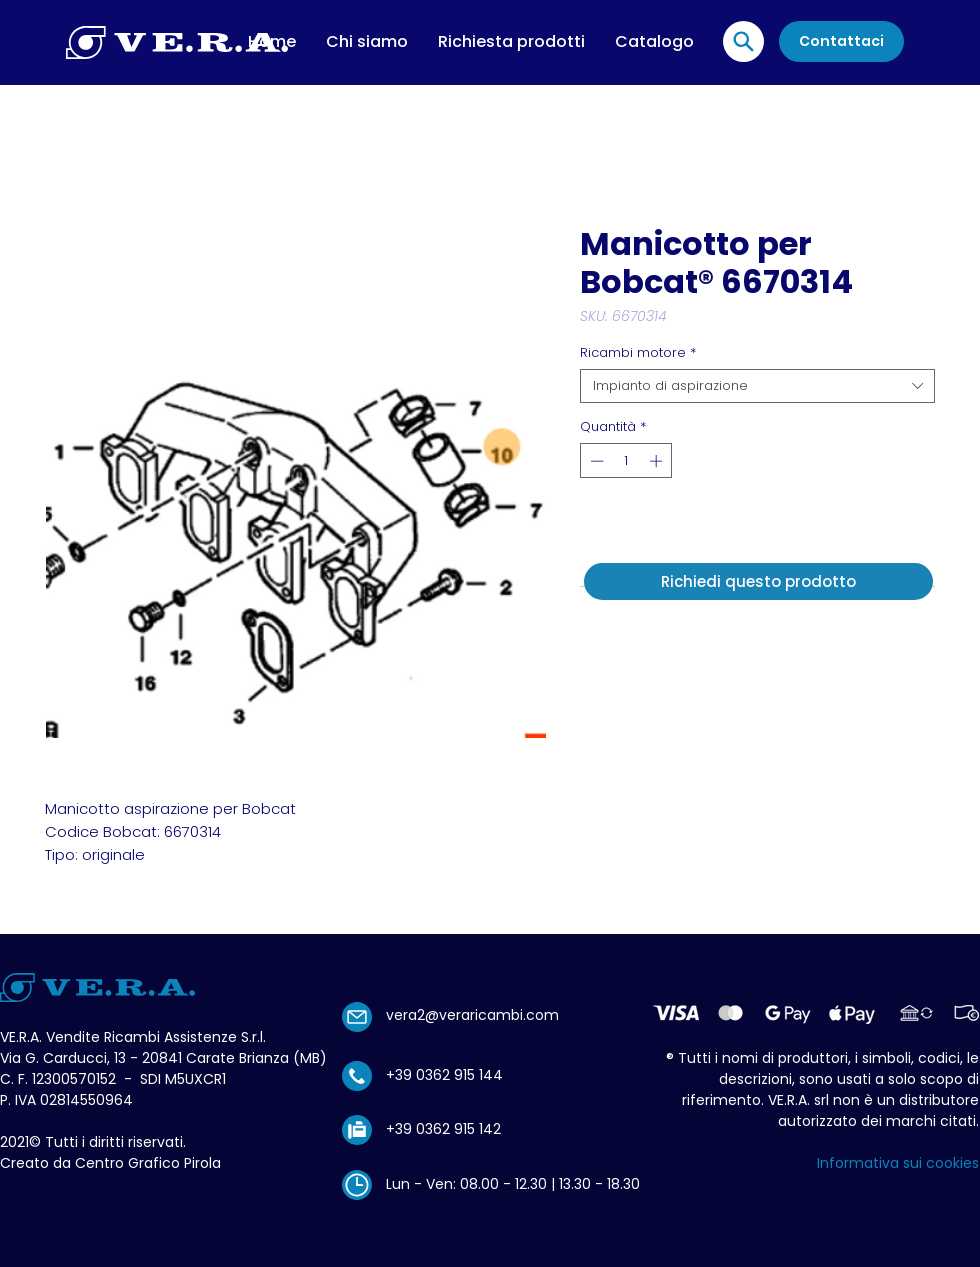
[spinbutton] (626, 461)
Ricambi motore (638, 353)
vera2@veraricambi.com (472, 1015)
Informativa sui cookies (898, 1163)
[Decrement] (595, 461)
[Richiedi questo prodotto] (758, 581)
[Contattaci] (841, 41)
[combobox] (757, 386)
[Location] (743, 41)
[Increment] (658, 461)
